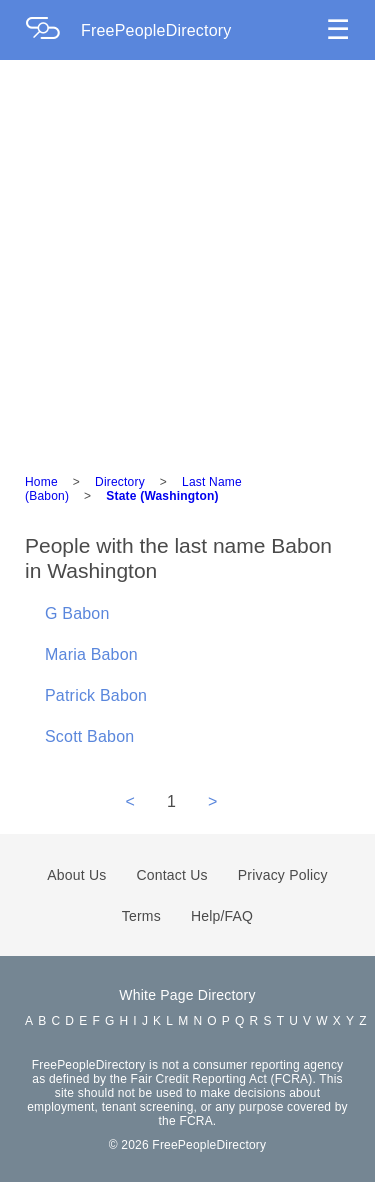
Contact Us (172, 875)
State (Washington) (162, 496)
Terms (141, 916)
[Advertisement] (187, 257)
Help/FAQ (222, 916)
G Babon (77, 613)
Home (41, 482)
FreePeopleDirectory (156, 30)
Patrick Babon (96, 695)
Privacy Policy (283, 875)
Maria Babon (91, 654)
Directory (120, 482)
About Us (76, 875)
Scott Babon (89, 736)
